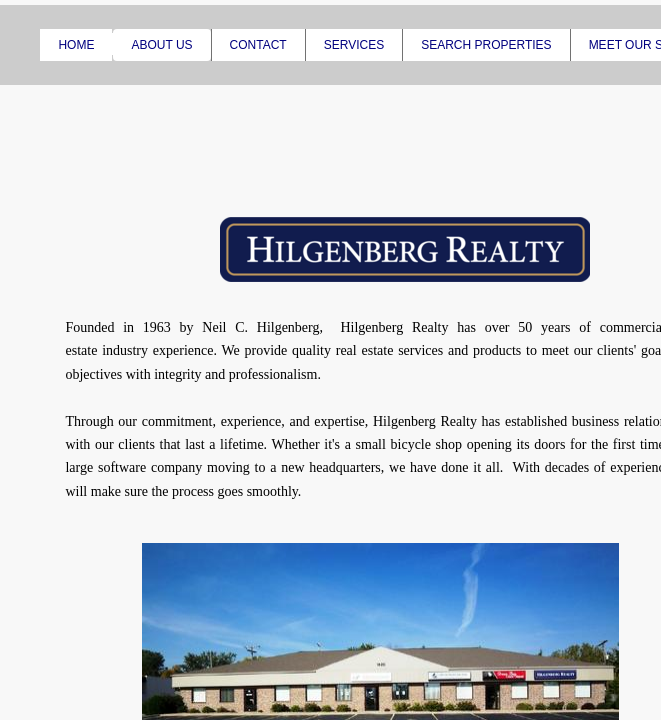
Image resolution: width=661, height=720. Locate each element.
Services (354, 45)
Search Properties (486, 45)
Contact (258, 45)
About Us (161, 45)
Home (76, 45)
